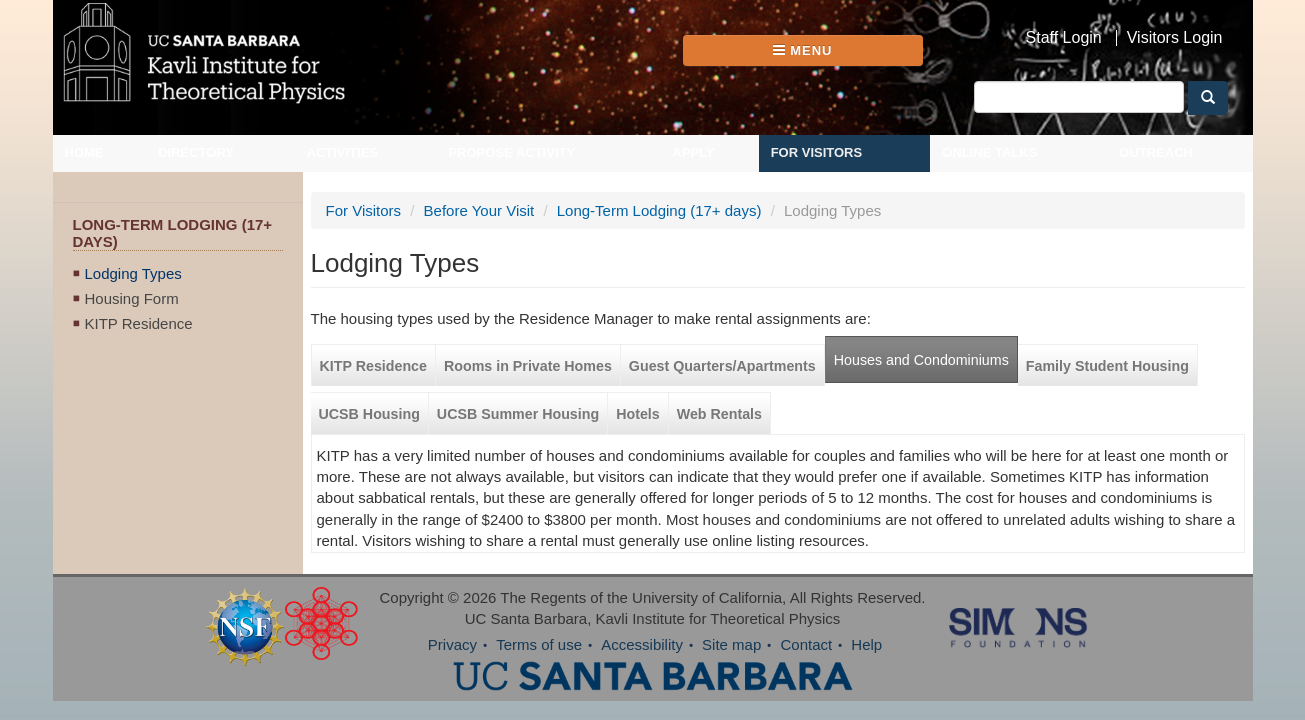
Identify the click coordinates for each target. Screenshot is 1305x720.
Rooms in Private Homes (528, 366)
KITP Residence (139, 323)
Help (866, 644)
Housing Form (132, 298)
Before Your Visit (479, 210)
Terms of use (539, 644)
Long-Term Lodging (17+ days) (659, 210)
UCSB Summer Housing (518, 414)
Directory (196, 152)
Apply (693, 152)
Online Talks (989, 152)
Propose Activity (511, 152)
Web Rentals (719, 414)
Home (84, 152)
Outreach (1156, 152)
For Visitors (817, 152)
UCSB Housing (369, 414)
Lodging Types (133, 273)
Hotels (638, 414)
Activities (343, 152)
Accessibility (642, 644)
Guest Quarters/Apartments (722, 366)
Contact (806, 644)
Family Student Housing (1107, 366)
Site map (731, 644)
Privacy (452, 644)
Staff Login (1064, 38)
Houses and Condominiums (921, 360)
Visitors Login (1175, 38)
